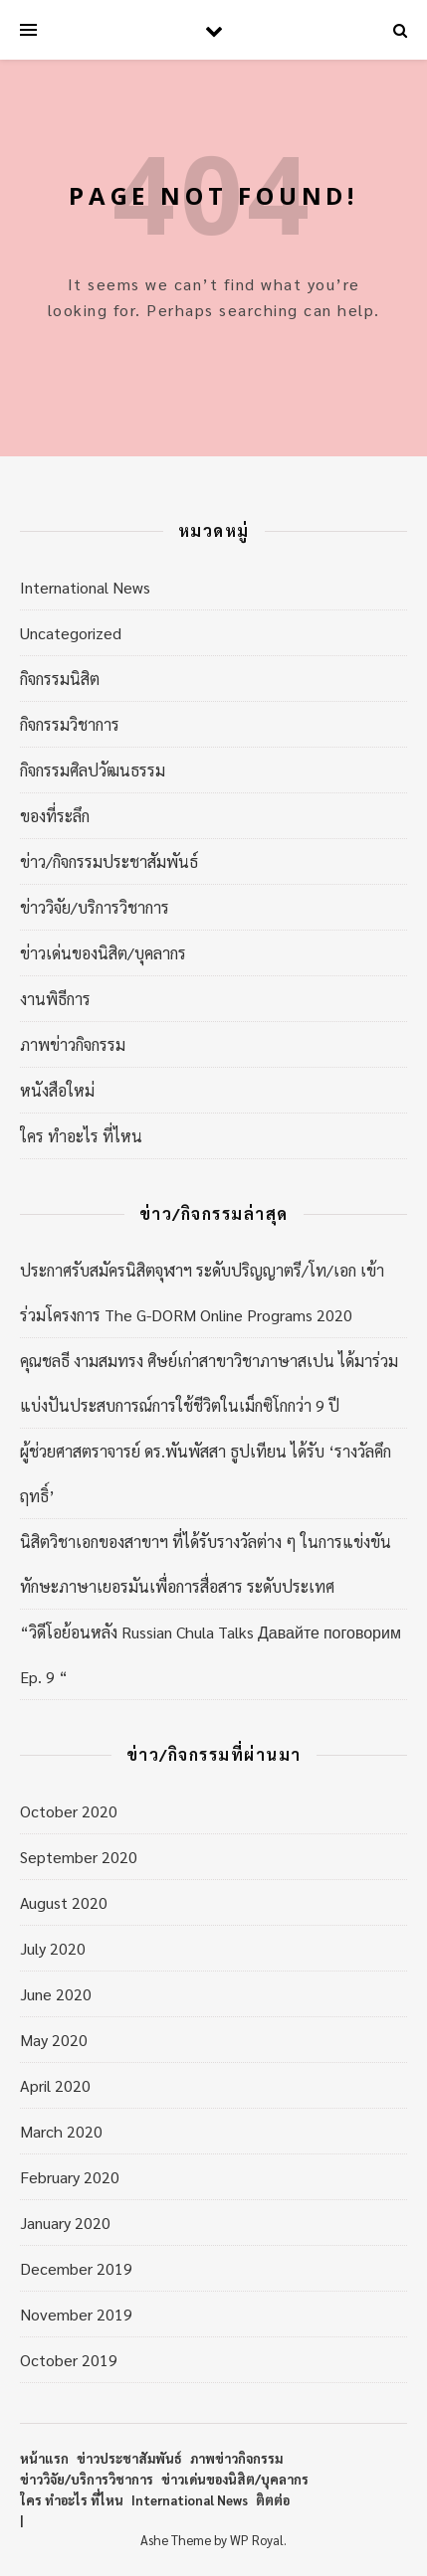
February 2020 (69, 2176)
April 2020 (55, 2085)
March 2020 (61, 2131)
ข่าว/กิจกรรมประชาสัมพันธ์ (109, 861)
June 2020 (56, 1993)
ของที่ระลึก (55, 815)
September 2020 (78, 1856)
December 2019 (76, 2268)
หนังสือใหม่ (57, 1090)
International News (85, 587)
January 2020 (65, 2222)
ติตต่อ (273, 2499)
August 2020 (63, 1902)
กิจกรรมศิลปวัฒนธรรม (92, 770)
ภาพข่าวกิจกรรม (72, 1044)
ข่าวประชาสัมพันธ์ (129, 2458)
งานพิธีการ (55, 998)
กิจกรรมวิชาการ (69, 724)
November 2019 (76, 2314)
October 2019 (68, 2359)
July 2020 (53, 1948)
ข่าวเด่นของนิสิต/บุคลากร (103, 953)
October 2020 (68, 1811)
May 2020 (54, 2039)
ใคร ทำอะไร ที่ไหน (81, 1135)
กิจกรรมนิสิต (60, 678)
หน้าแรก (44, 2458)
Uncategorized (70, 632)
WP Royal (257, 2539)
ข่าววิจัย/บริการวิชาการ (94, 907)
